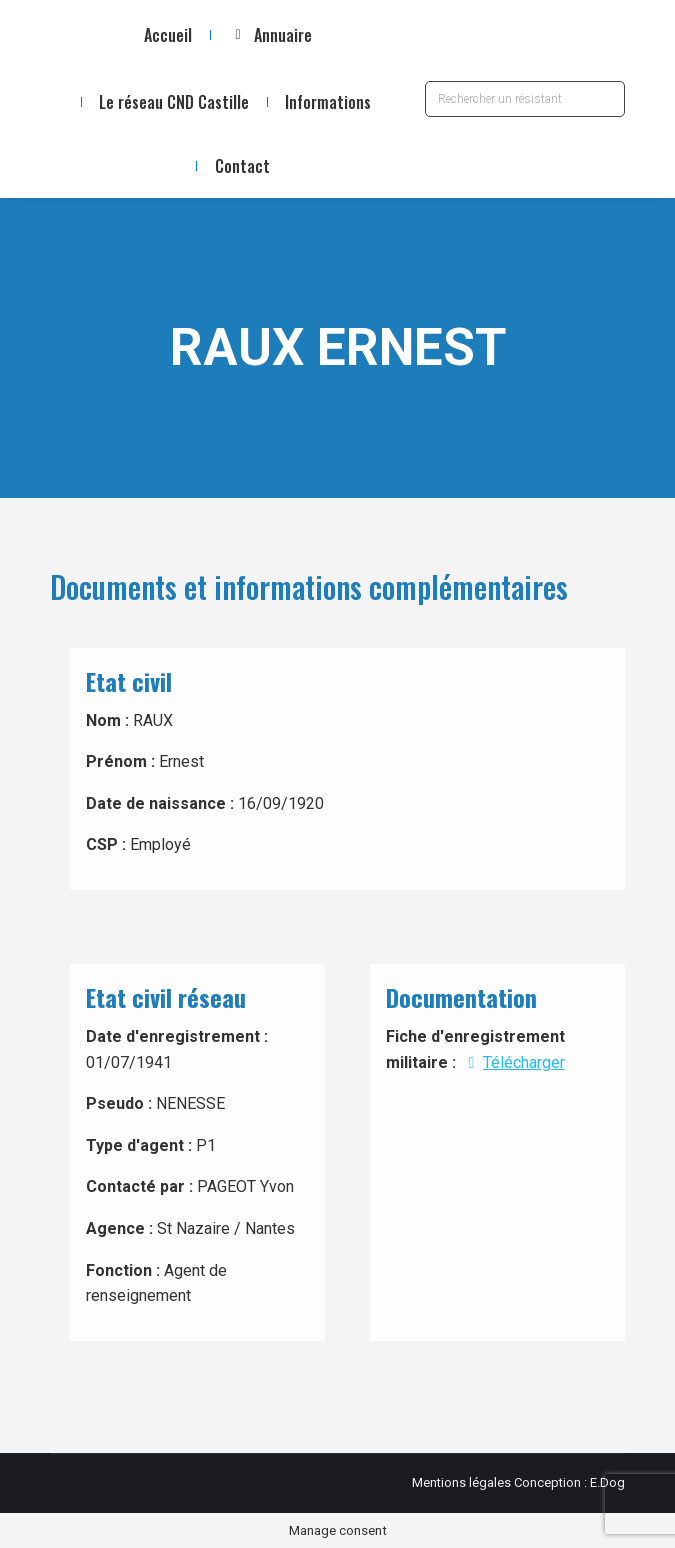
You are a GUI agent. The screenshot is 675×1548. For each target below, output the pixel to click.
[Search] (525, 99)
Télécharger (512, 1062)
